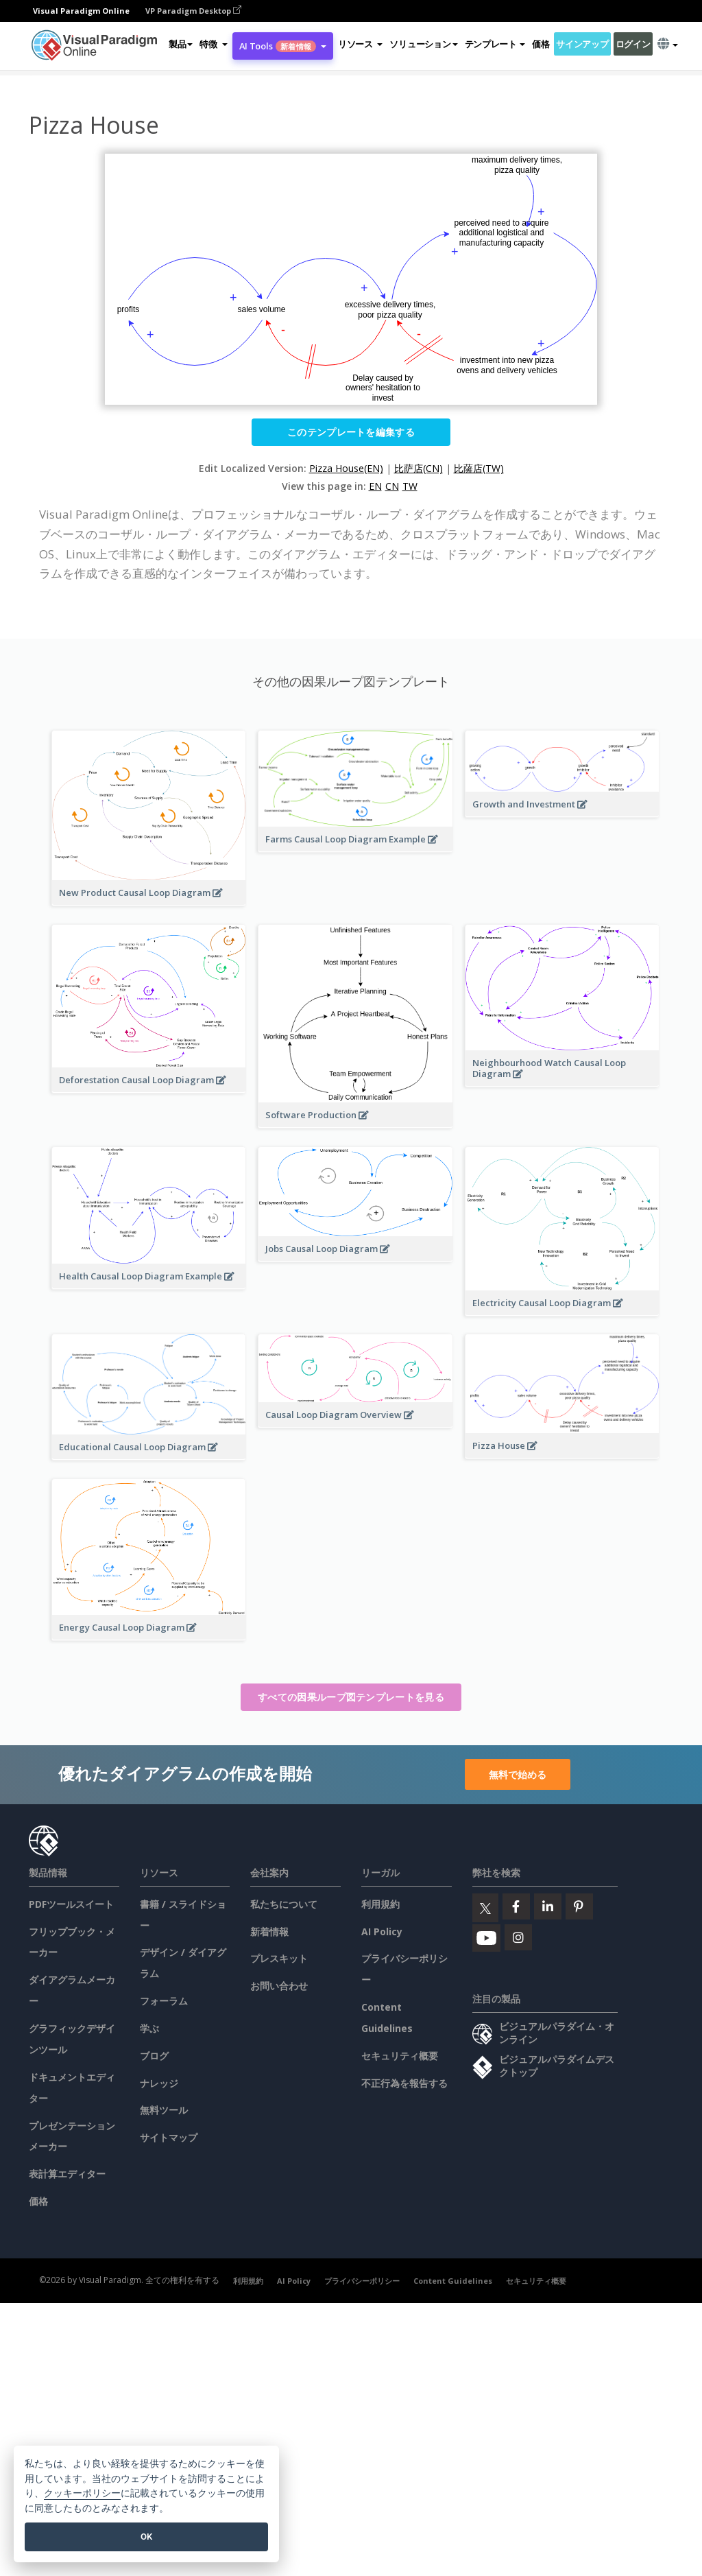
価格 (540, 44)
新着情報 (269, 1931)
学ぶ (149, 2028)
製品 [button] (181, 44)
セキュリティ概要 (399, 2055)
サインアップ (582, 44)
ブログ (154, 2055)
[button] (213, 44)
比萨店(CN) (418, 468)
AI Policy (381, 1931)
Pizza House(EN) (346, 468)
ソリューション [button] (423, 44)
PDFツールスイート (71, 1904)
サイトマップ (168, 2137)
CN (392, 486)
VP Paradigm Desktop (193, 10)
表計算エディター (67, 2173)
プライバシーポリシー (362, 2281)
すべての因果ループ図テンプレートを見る (351, 1696)
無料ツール (164, 2109)
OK (146, 2536)
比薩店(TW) (479, 468)
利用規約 (380, 1904)
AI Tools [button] (282, 46)
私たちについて (283, 1904)
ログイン (633, 44)
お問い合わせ (279, 1985)
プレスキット (279, 1958)
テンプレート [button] (495, 44)
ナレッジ (159, 2083)
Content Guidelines (452, 2281)
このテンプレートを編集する (351, 431)
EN (375, 486)
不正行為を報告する (404, 2083)
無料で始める (517, 1774)
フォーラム (164, 2000)
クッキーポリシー (82, 2493)
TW (409, 486)
